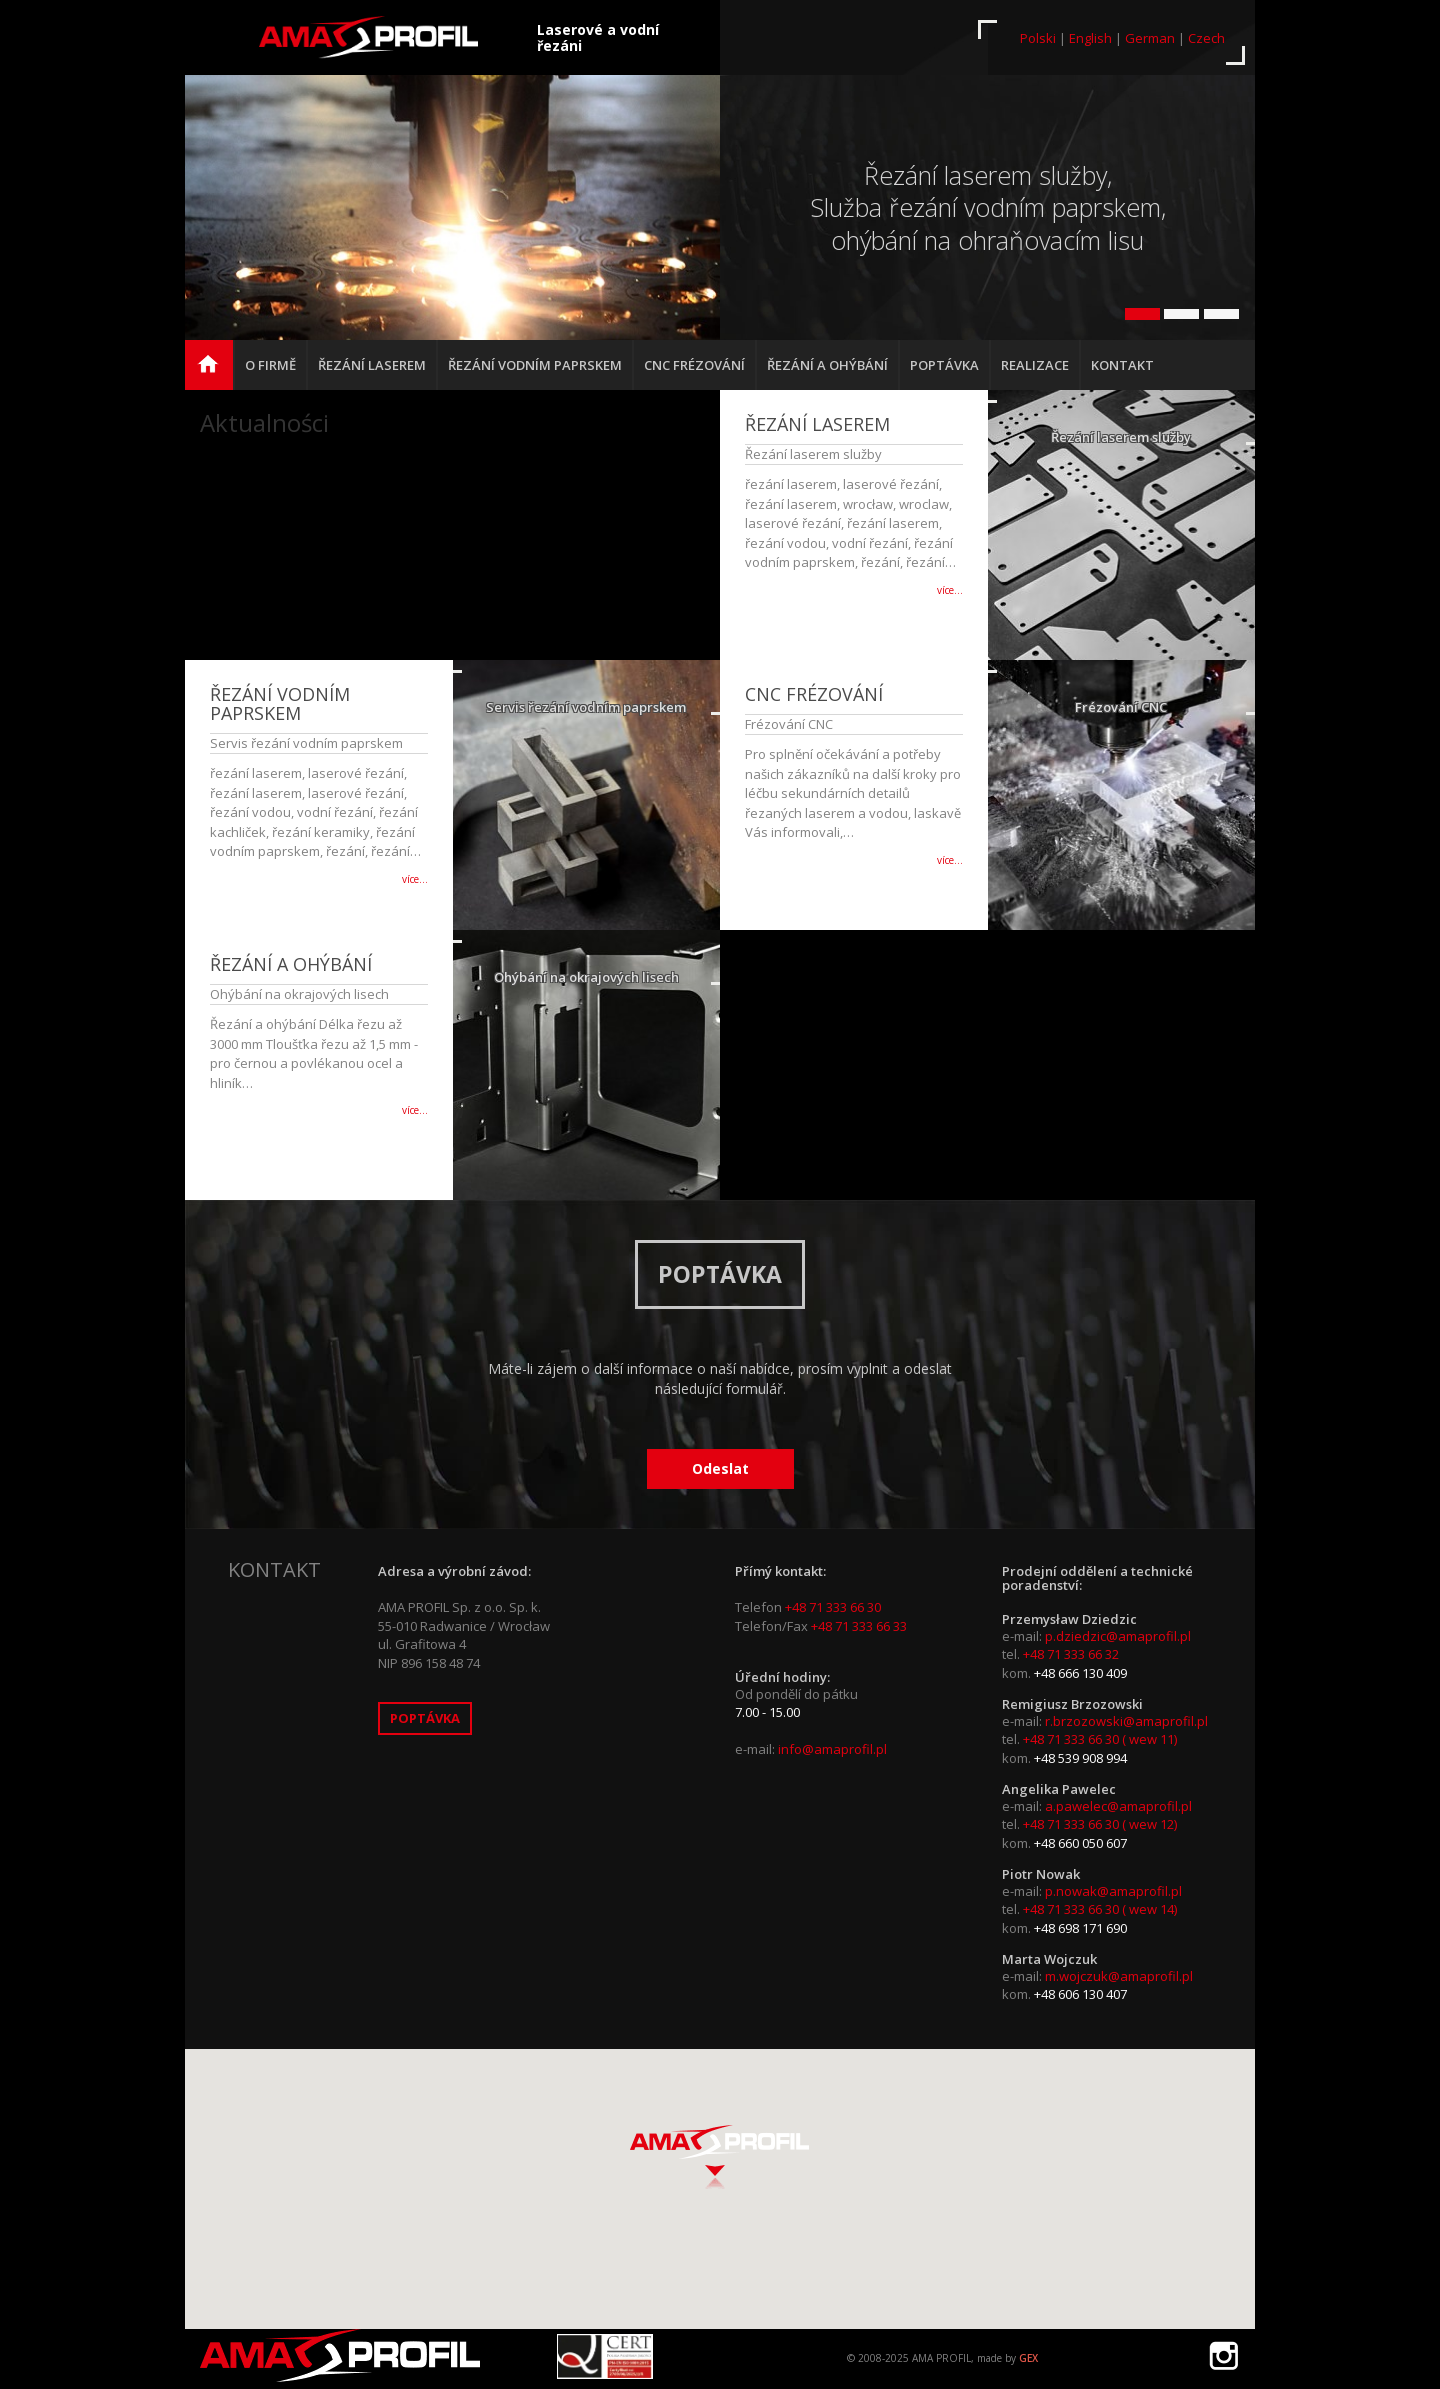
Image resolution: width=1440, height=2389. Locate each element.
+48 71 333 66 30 (833, 1607)
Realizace (1035, 365)
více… (950, 590)
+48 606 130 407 (1080, 1994)
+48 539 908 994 (1080, 1758)
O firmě (270, 365)
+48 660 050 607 (1080, 1843)
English (1090, 38)
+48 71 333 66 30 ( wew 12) (1100, 1824)
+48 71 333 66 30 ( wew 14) (1100, 1909)
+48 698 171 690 (1080, 1928)
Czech (1206, 38)
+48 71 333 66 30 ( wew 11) (1100, 1739)
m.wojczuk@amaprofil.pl (1119, 1976)
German (1150, 38)
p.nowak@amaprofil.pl (1113, 1891)
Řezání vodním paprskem (535, 365)
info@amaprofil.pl (832, 1749)
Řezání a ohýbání (827, 365)
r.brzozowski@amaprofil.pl (1126, 1721)
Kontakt (1122, 365)
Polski (1038, 38)
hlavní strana (215, 373)
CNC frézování (694, 365)
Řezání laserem (372, 365)
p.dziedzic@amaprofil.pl (1118, 1636)
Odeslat (720, 1468)
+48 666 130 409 (1080, 1673)
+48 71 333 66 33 (859, 1626)
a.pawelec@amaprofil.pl (1118, 1806)
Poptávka (944, 365)
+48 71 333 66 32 (1071, 1654)
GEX (1028, 2358)
